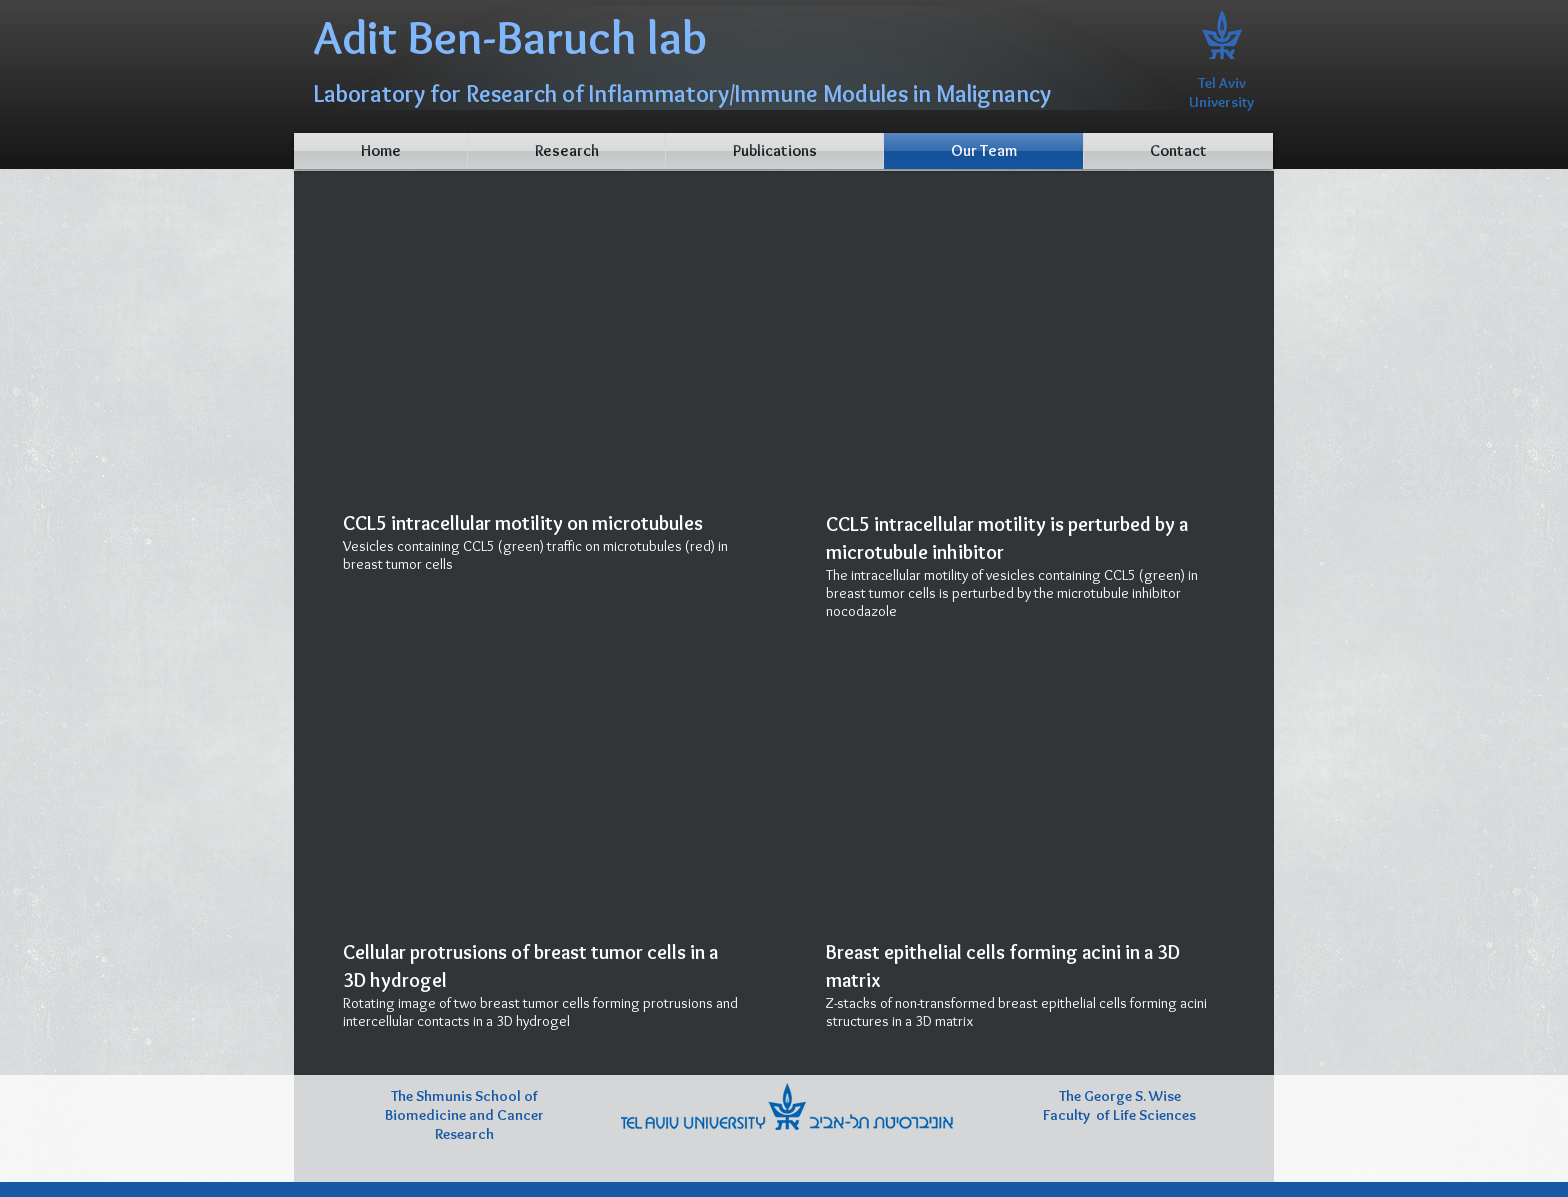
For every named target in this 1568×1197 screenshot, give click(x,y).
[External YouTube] (543, 354)
